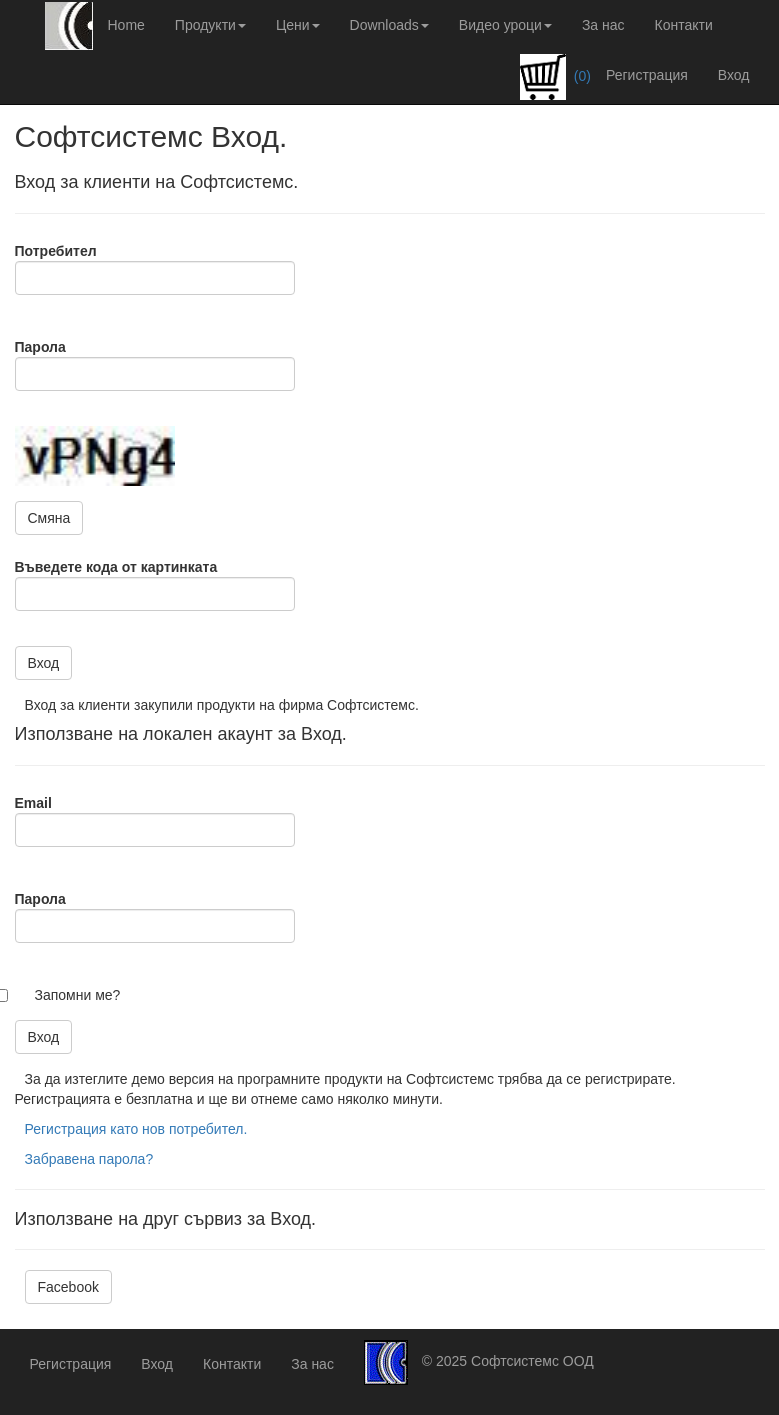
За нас (603, 25)
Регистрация (647, 75)
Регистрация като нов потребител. (136, 1129)
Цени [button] (298, 25)
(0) (555, 77)
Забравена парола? (89, 1159)
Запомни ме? (78, 995)
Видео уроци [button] (505, 25)
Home (126, 25)
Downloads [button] (389, 25)
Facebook (68, 1287)
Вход (734, 75)
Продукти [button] (210, 25)
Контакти (684, 25)
